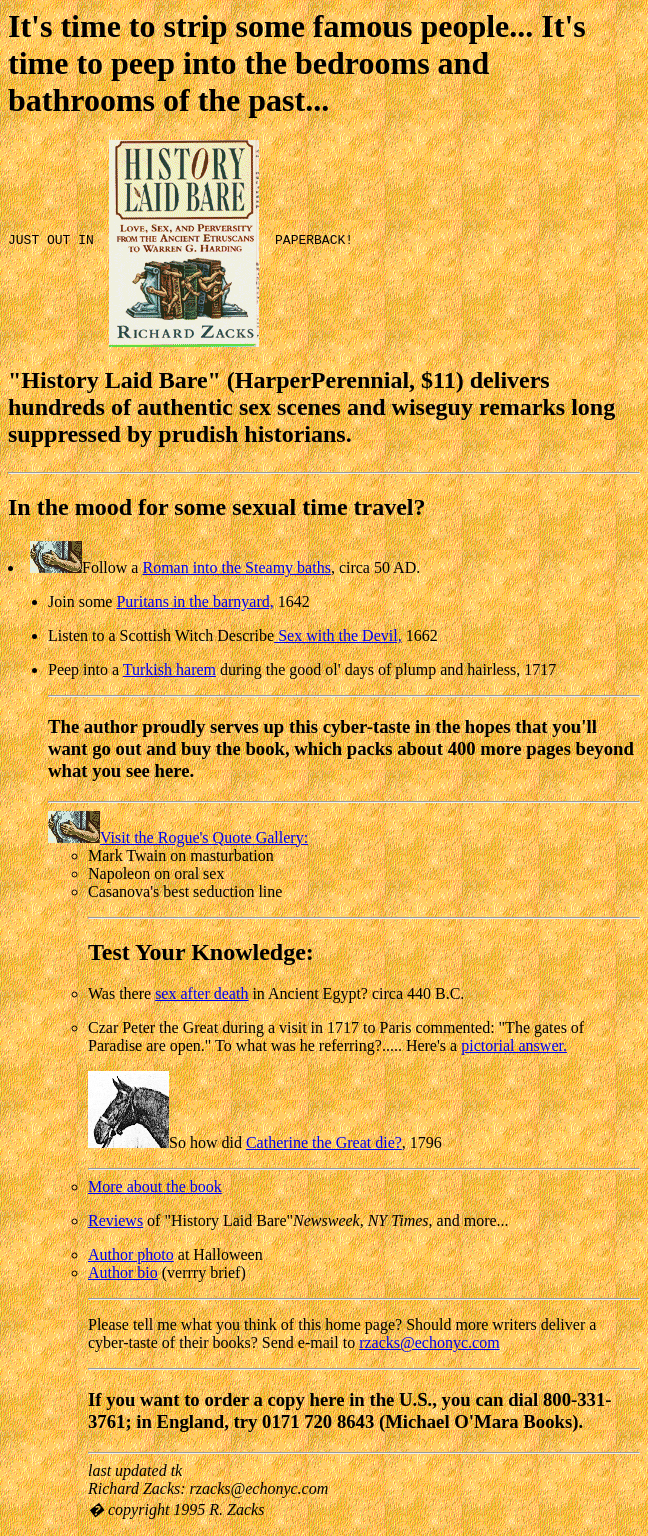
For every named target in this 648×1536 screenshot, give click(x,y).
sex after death (201, 993)
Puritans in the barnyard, (194, 601)
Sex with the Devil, (338, 635)
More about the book (155, 1186)
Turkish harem (169, 669)
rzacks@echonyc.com (429, 1342)
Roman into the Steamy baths (236, 567)
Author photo (131, 1254)
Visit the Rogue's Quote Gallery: (178, 837)
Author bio (123, 1272)
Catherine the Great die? (324, 1142)
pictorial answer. (514, 1045)
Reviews (115, 1220)
